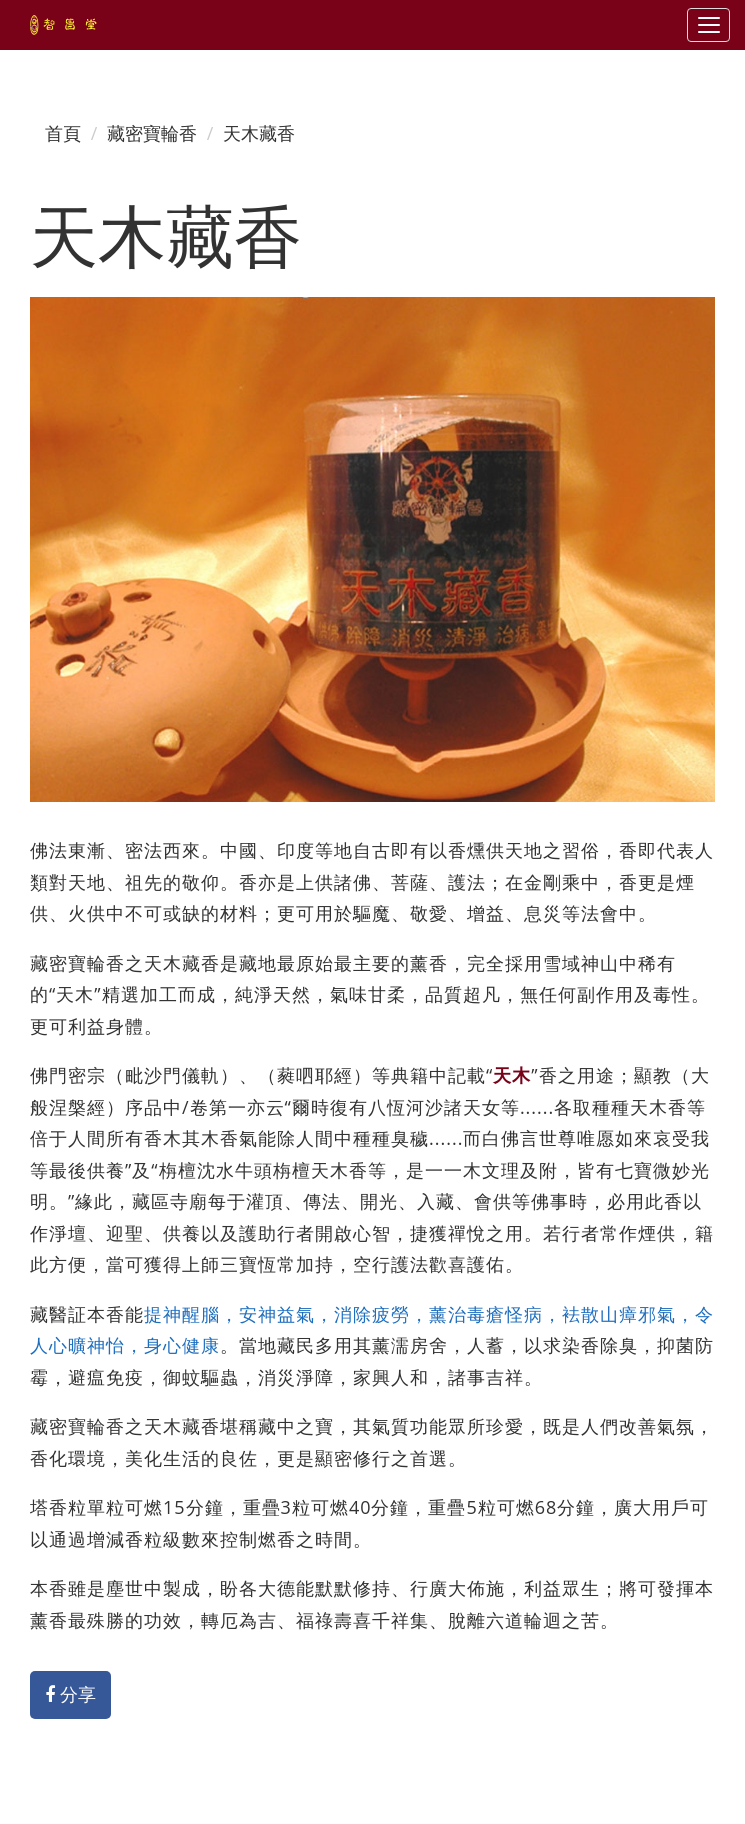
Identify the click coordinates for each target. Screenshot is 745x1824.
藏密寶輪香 (152, 133)
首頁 (63, 133)
